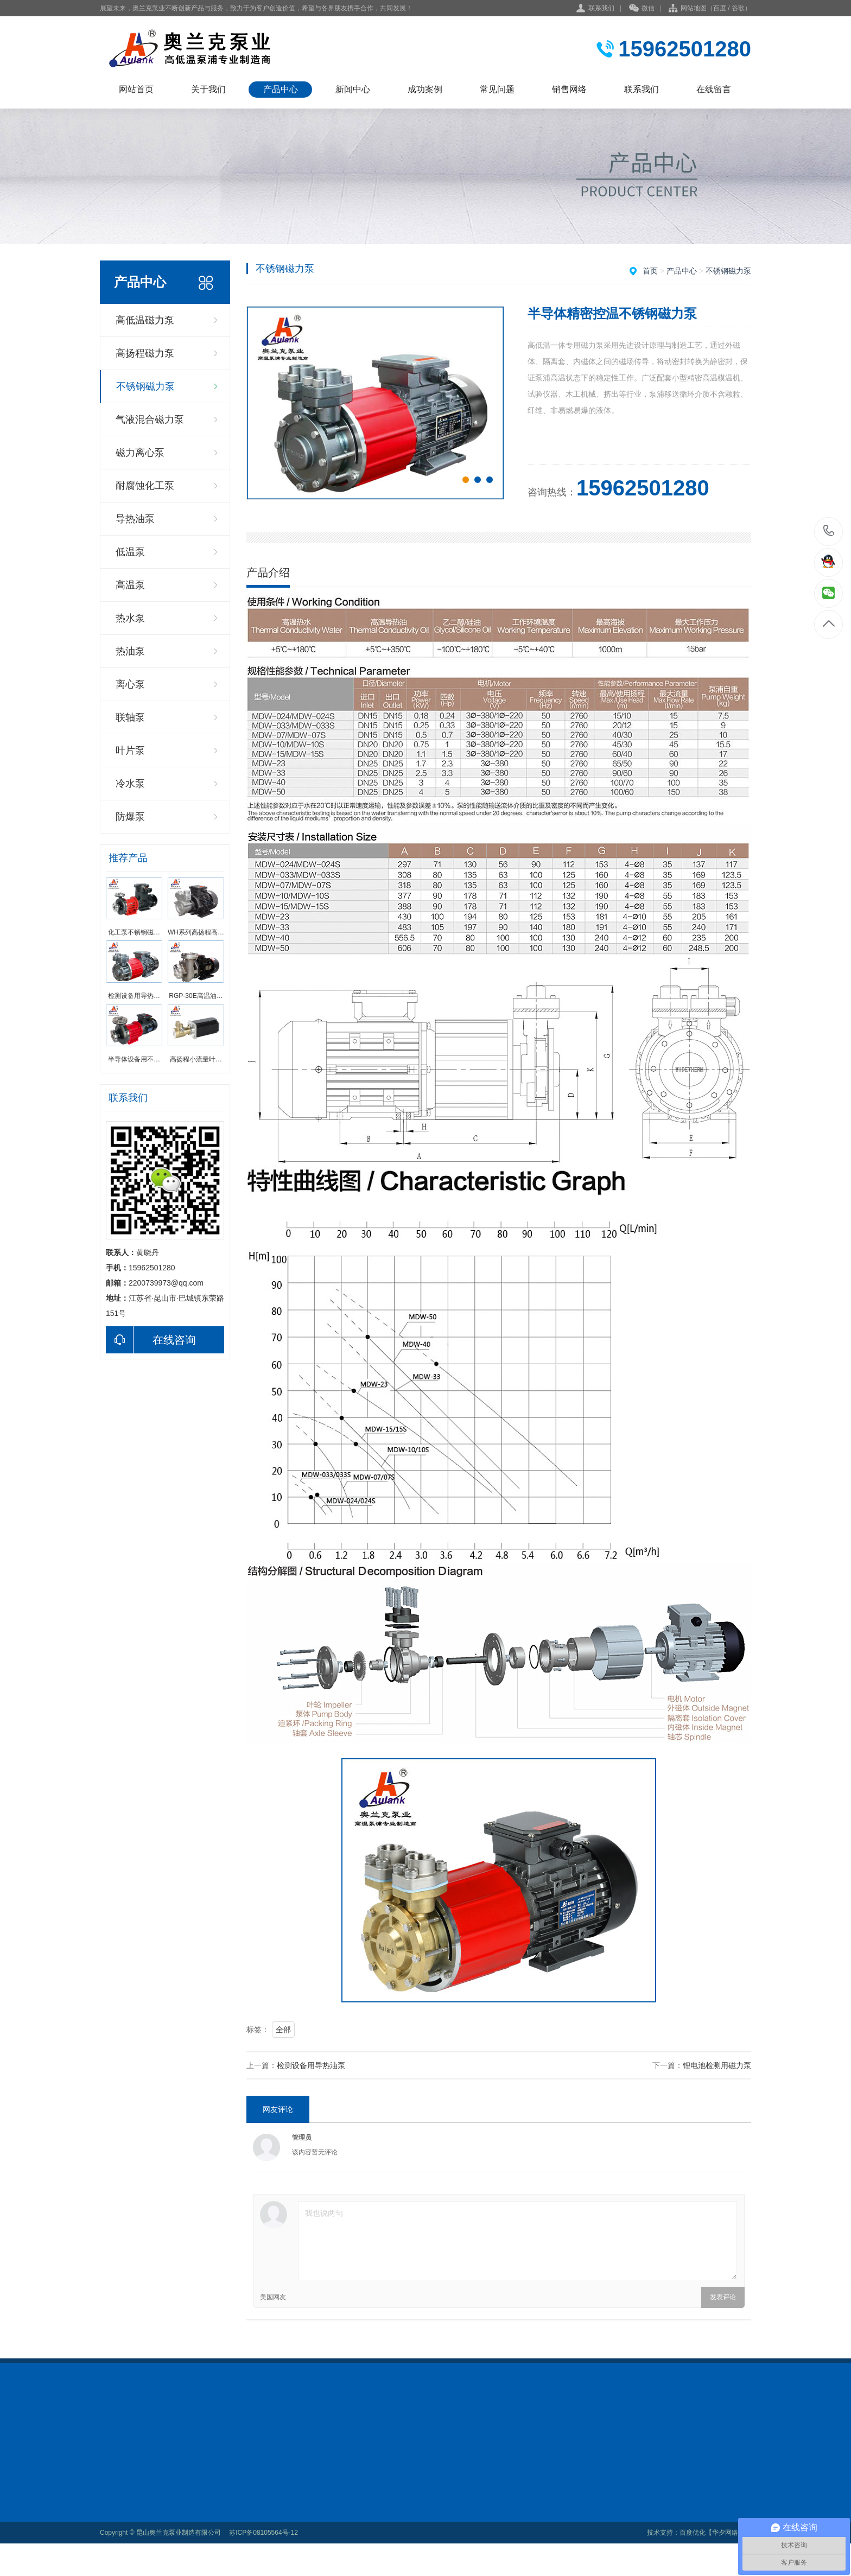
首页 (650, 270)
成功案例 (425, 89)
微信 (642, 9)
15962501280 (829, 531)
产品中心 (280, 89)
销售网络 (569, 89)
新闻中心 (352, 89)
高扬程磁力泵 (145, 353)
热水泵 (130, 618)
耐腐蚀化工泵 (145, 485)
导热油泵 (135, 518)
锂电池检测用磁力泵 (717, 2065)
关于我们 (208, 89)
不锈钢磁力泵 (145, 386)
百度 (719, 8)
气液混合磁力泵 (150, 419)
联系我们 (601, 8)
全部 (283, 2029)
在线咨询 (151, 1339)
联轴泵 (130, 717)
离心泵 (130, 684)
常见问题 (497, 89)
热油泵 (130, 651)
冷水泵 (130, 783)
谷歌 (738, 8)
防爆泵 (130, 816)
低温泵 (130, 551)
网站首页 (136, 89)
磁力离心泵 (140, 452)
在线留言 (713, 89)
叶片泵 (130, 750)
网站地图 (694, 8)
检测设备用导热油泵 (311, 2065)
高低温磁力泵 (145, 320)
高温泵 (130, 585)
